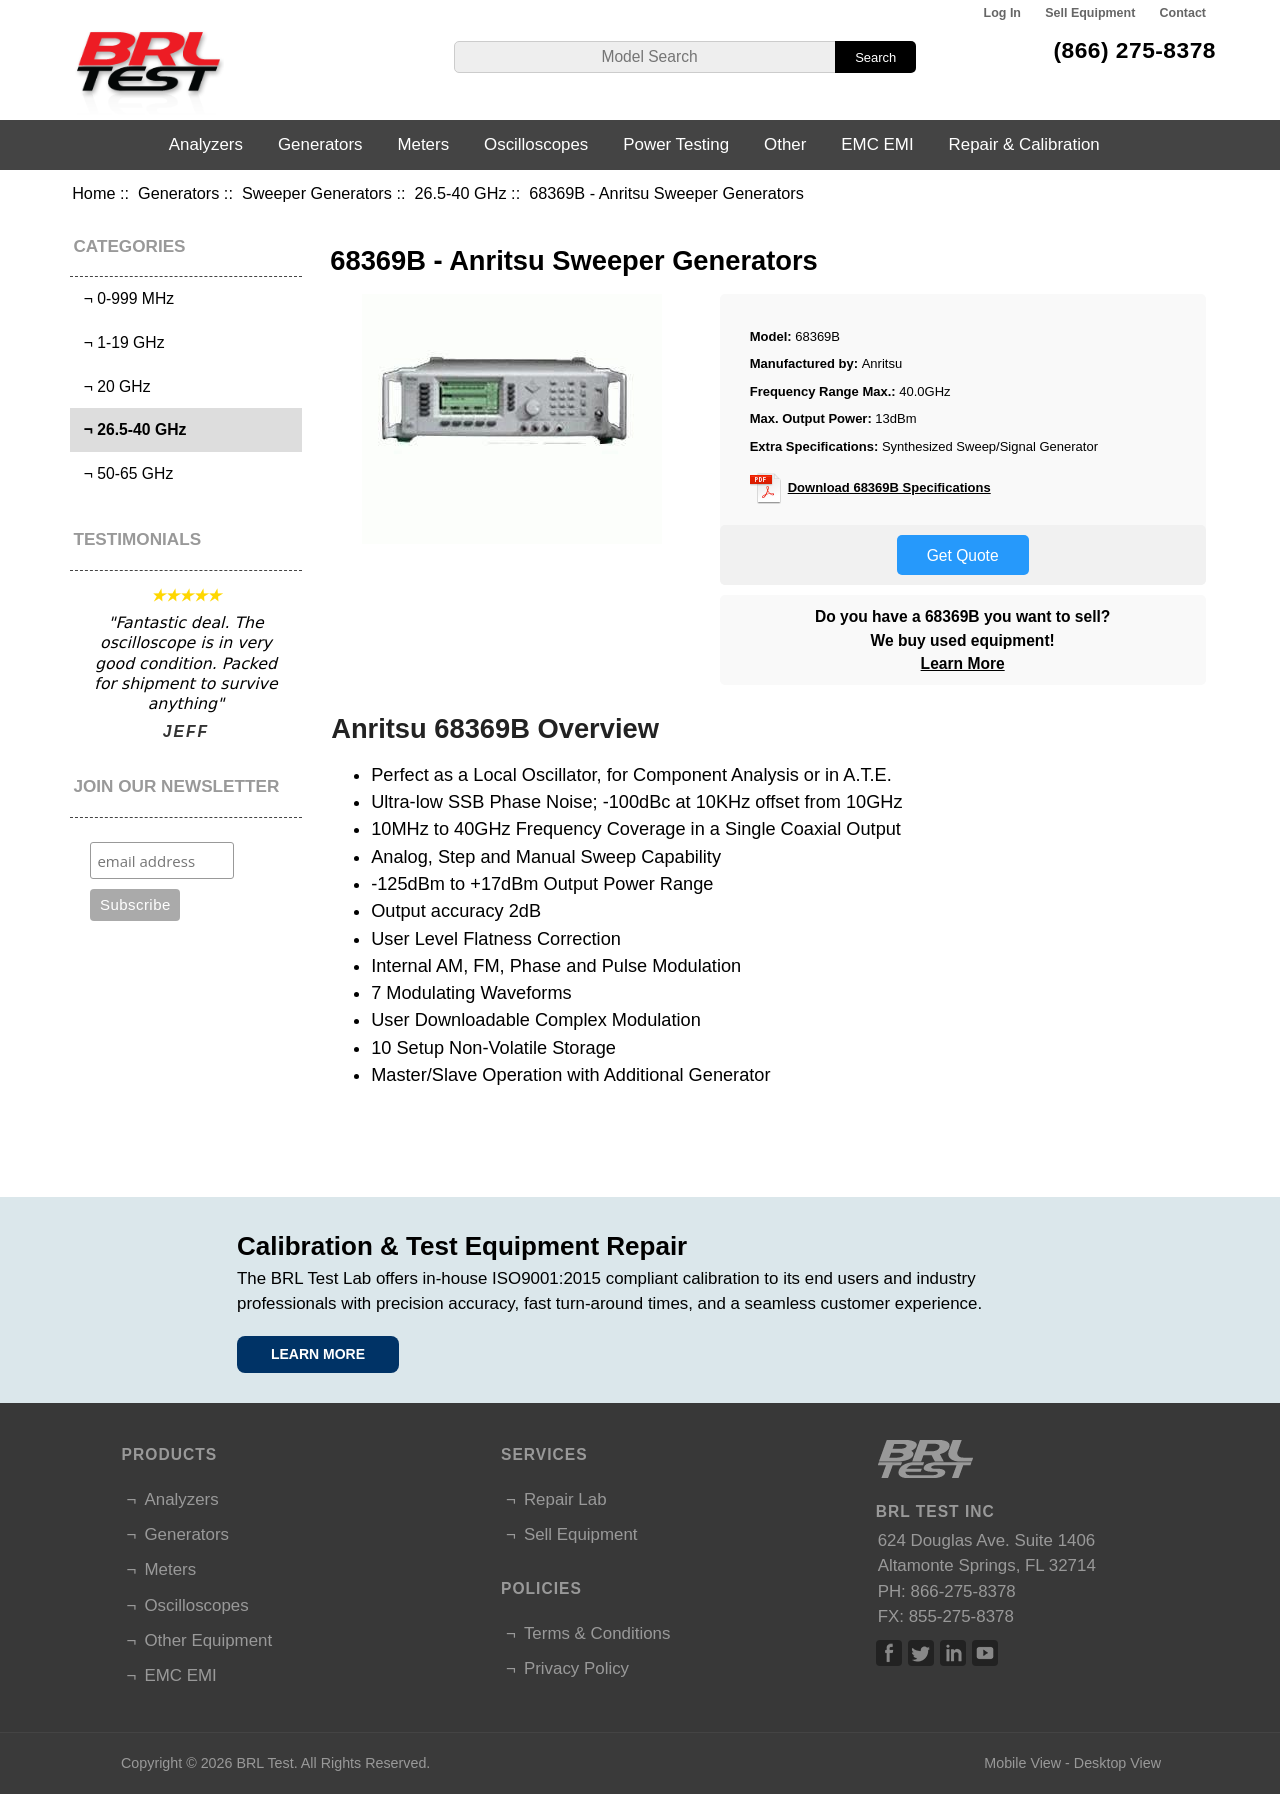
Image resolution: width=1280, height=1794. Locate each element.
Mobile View (1022, 1763)
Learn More (963, 663)
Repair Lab (565, 1499)
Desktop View (1117, 1763)
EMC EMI (877, 144)
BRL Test (264, 1763)
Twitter (921, 1653)
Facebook (889, 1653)
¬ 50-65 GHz (124, 473)
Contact (1183, 13)
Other (785, 144)
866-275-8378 (963, 1591)
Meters (423, 144)
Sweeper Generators (317, 193)
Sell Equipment (1090, 13)
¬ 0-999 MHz (124, 298)
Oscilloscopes (536, 144)
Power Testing (676, 144)
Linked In (953, 1653)
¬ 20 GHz (113, 386)
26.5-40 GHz (460, 193)
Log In (1002, 13)
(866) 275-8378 (1134, 50)
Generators (178, 193)
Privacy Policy (576, 1668)
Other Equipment (208, 1640)
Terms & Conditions (597, 1633)
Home (93, 193)
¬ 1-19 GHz (120, 342)
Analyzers (206, 144)
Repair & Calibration (1024, 144)
